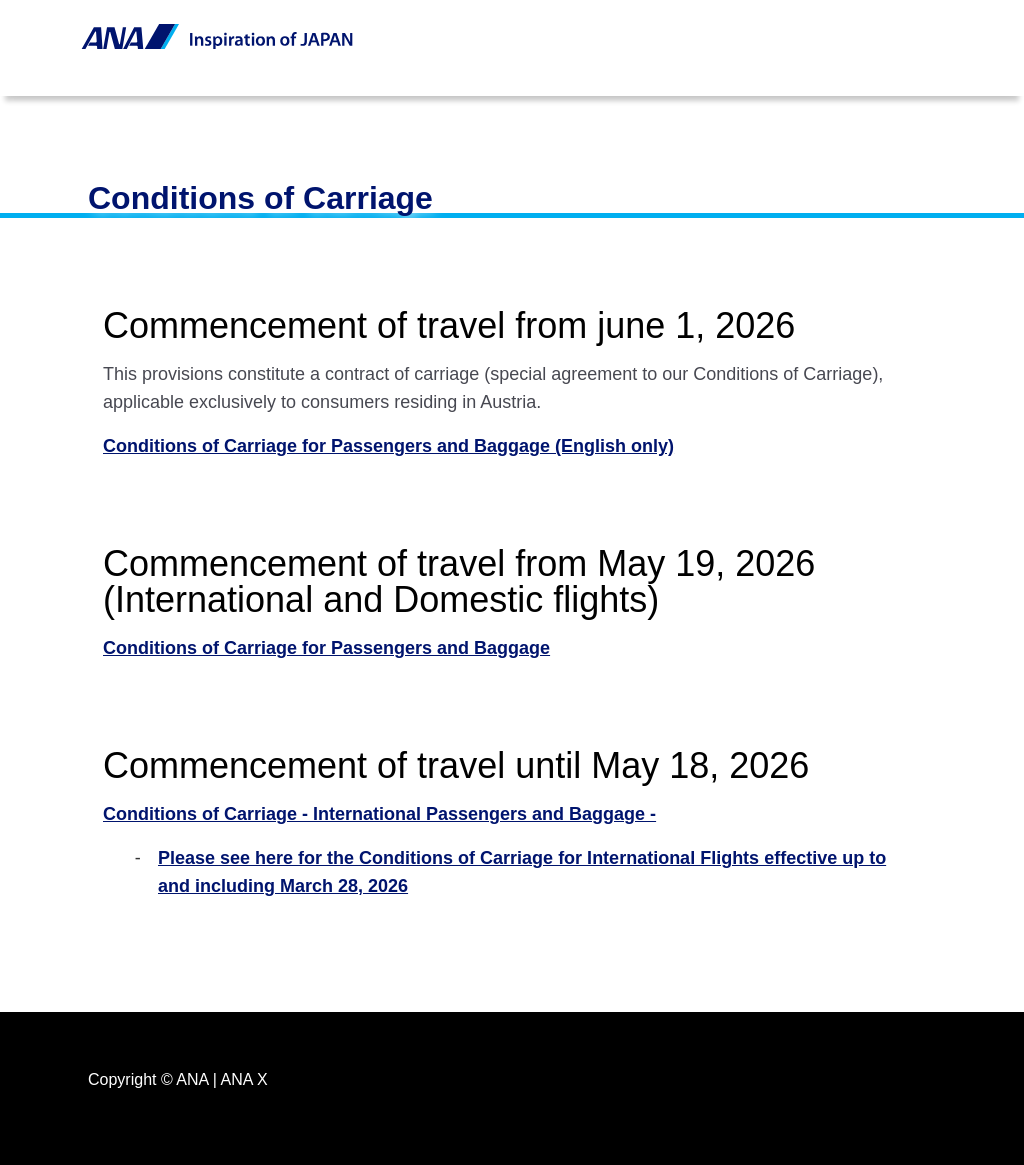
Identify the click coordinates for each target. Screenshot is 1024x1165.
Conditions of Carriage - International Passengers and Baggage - (379, 814)
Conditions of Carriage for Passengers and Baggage (326, 648)
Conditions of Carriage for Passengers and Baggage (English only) (388, 446)
